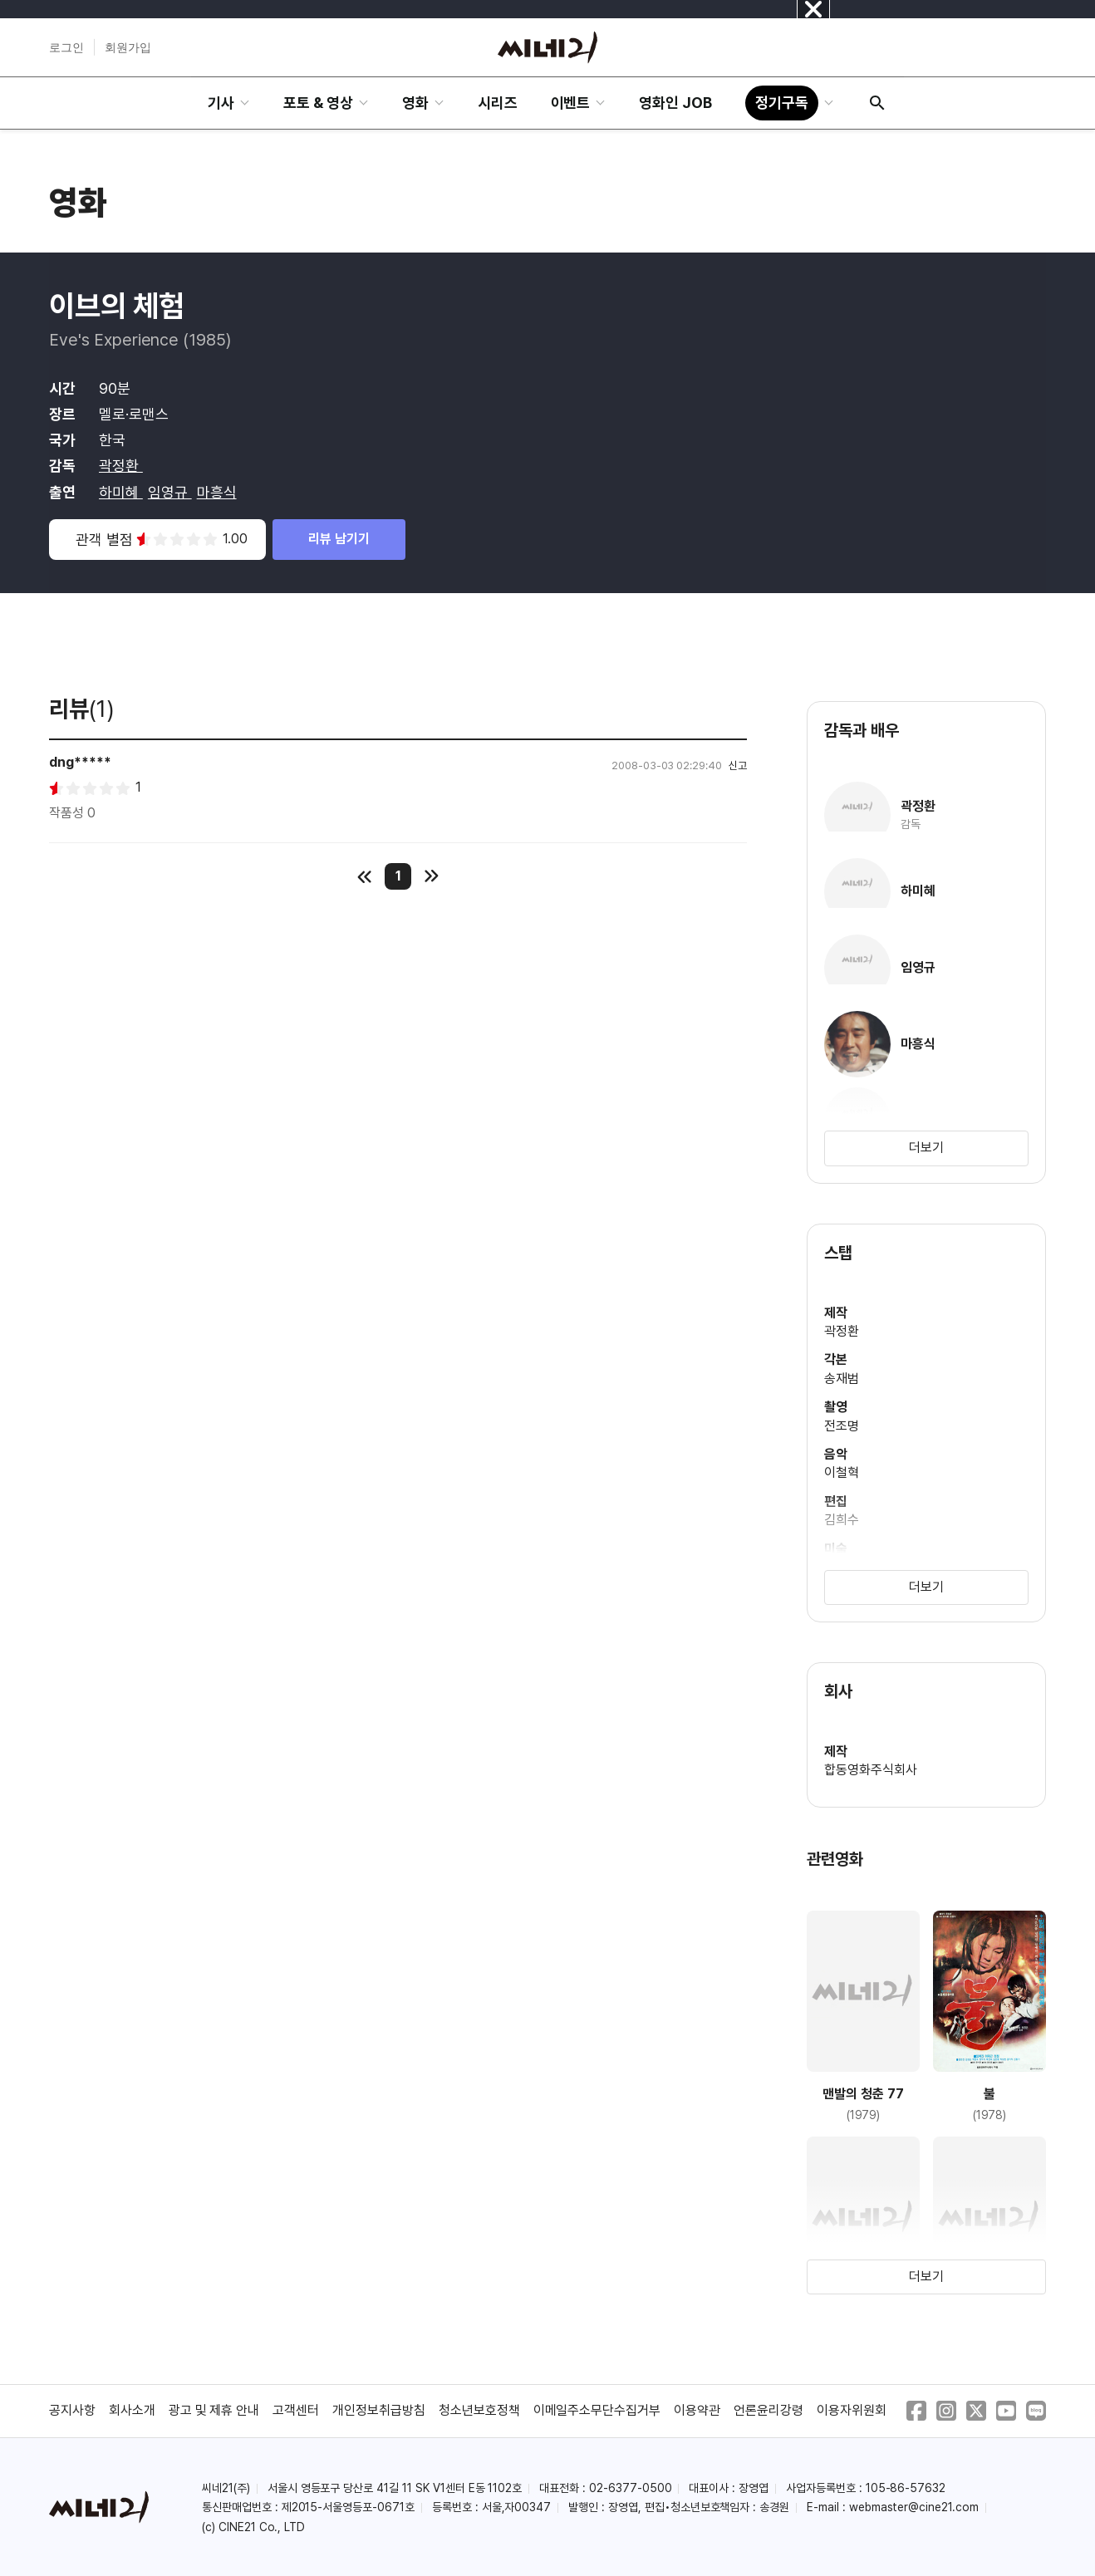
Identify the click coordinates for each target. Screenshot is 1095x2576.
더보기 (926, 1148)
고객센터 (296, 2410)
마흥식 (217, 492)
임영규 (170, 492)
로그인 (66, 47)
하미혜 (121, 492)
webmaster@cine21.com (914, 2507)
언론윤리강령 (768, 2410)
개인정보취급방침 (378, 2410)
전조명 (841, 1426)
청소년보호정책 (479, 2410)
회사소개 (132, 2410)
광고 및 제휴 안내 (214, 2410)
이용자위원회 (851, 2410)
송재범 (841, 1378)
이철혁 (841, 1472)
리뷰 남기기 (339, 539)
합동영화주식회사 (870, 1770)
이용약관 (697, 2410)
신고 (738, 765)
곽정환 (121, 465)
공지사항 (72, 2410)
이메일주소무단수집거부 (597, 2410)
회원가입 (128, 47)
